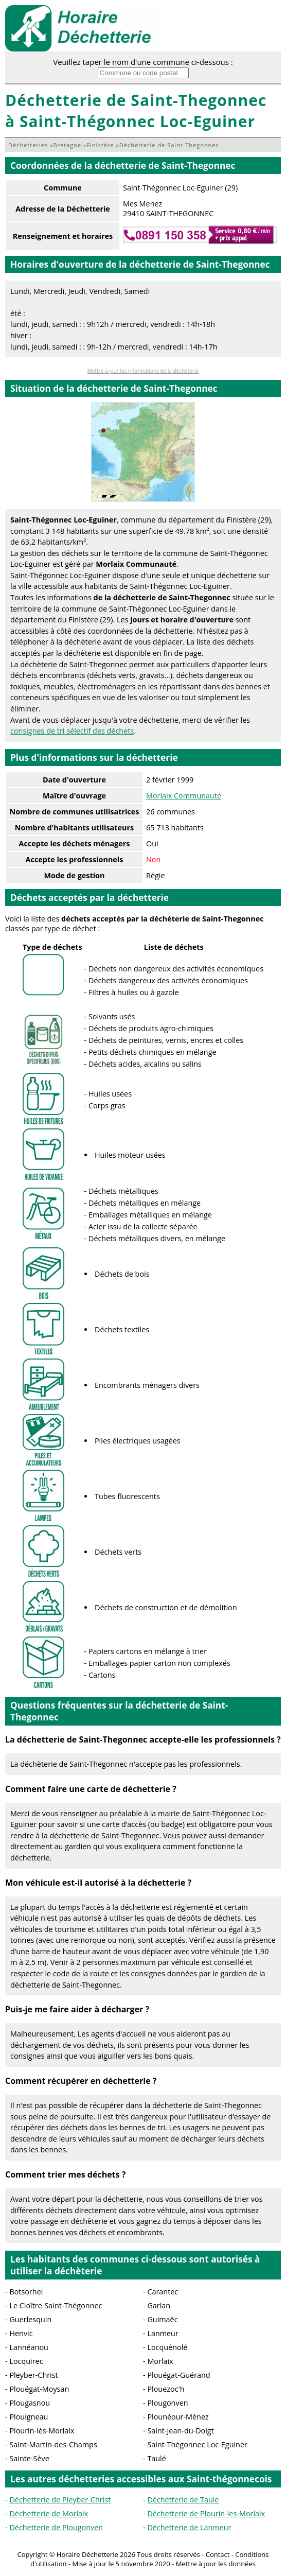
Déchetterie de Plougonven (56, 2527)
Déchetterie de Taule (183, 2499)
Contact (218, 2554)
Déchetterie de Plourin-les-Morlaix (206, 2513)
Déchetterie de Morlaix (48, 2513)
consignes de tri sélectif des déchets (72, 731)
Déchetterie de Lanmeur (189, 2527)
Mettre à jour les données (216, 2563)
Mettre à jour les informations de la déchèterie (143, 370)
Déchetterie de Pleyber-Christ (60, 2499)
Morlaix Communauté (183, 795)
